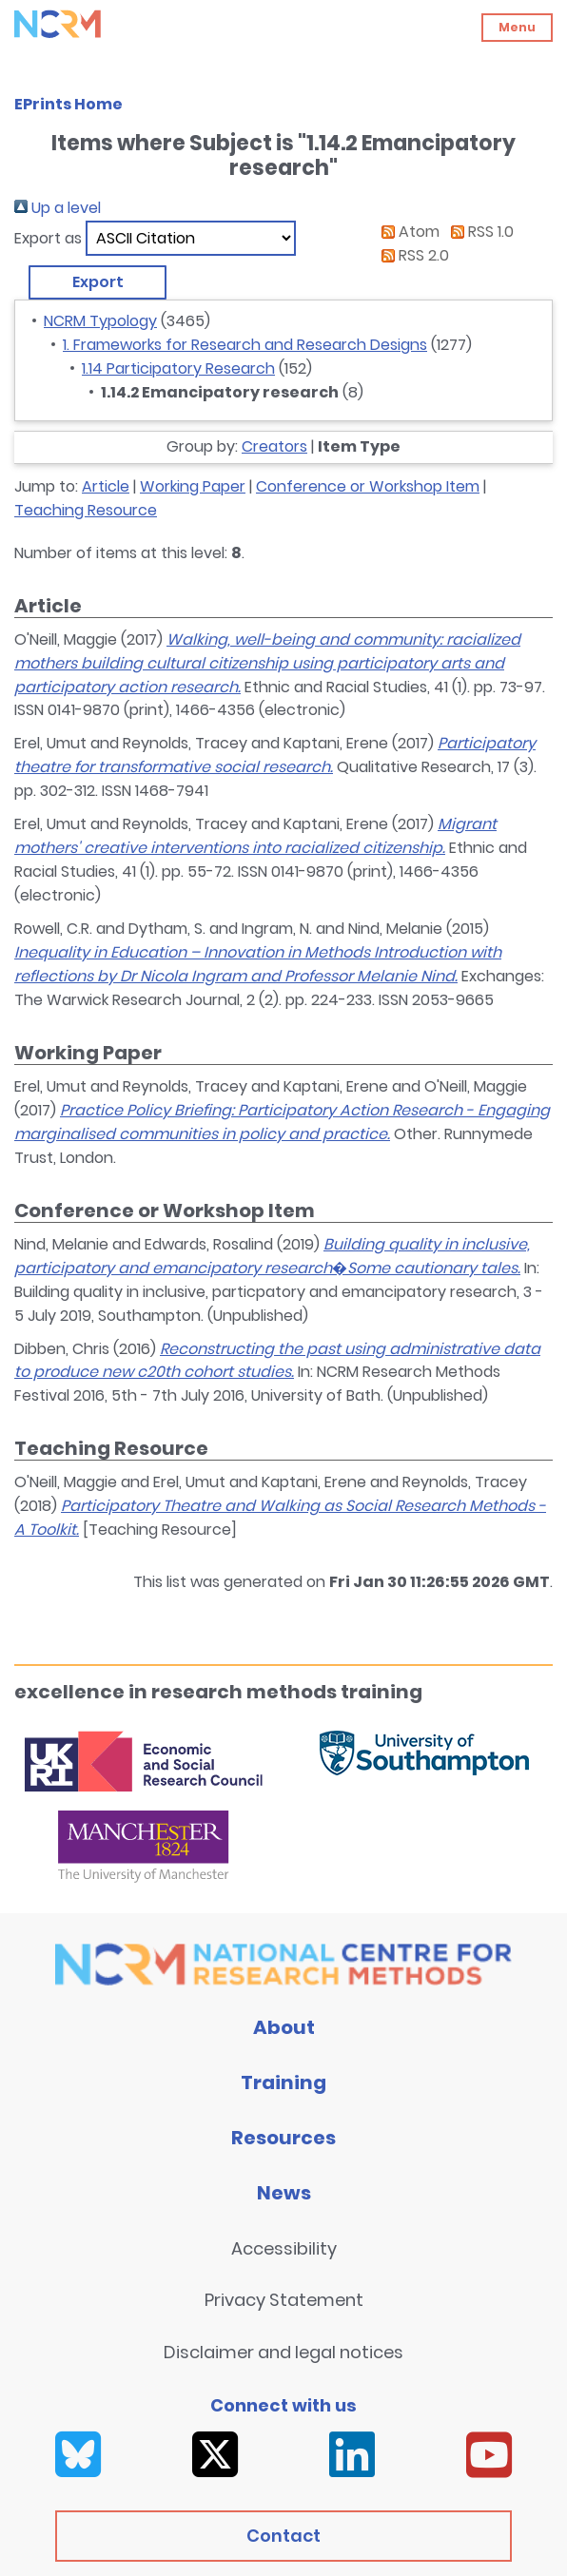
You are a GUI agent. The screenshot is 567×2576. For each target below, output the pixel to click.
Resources (283, 2137)
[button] (97, 282)
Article (105, 486)
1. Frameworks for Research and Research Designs (245, 345)
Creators (274, 446)
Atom (407, 231)
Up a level (57, 208)
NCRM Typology (100, 321)
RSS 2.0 (411, 255)
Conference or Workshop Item (367, 486)
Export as (48, 238)
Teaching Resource (85, 510)
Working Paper (192, 486)
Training (283, 2082)
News (284, 2192)
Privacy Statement (284, 2300)
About (284, 2027)
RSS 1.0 (478, 231)
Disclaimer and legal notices (283, 2352)
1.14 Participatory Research (178, 368)
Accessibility (284, 2248)
